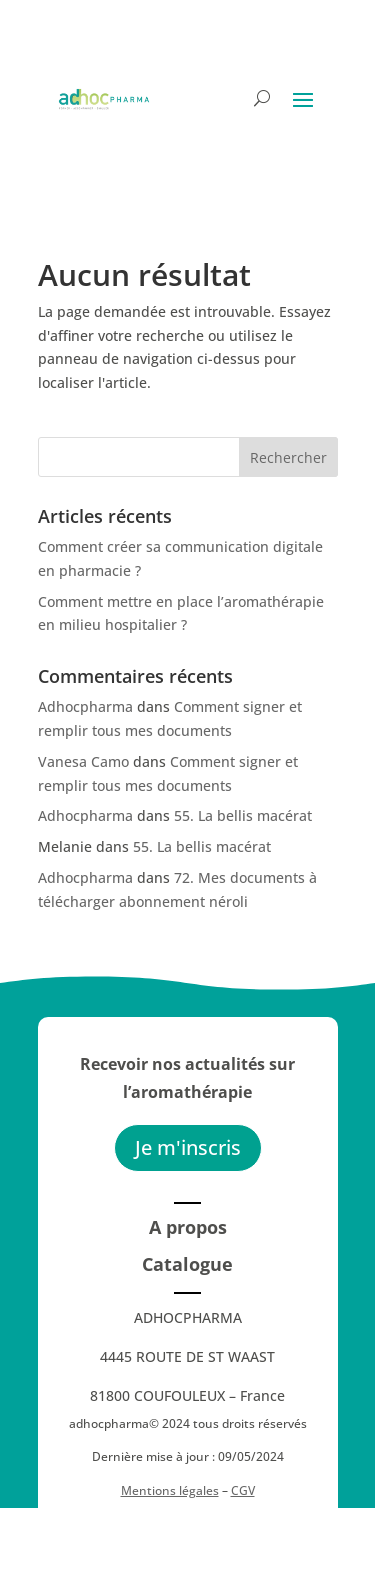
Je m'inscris (188, 1147)
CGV (243, 1490)
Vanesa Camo (83, 761)
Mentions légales (170, 1490)
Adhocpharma (85, 706)
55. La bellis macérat (243, 815)
